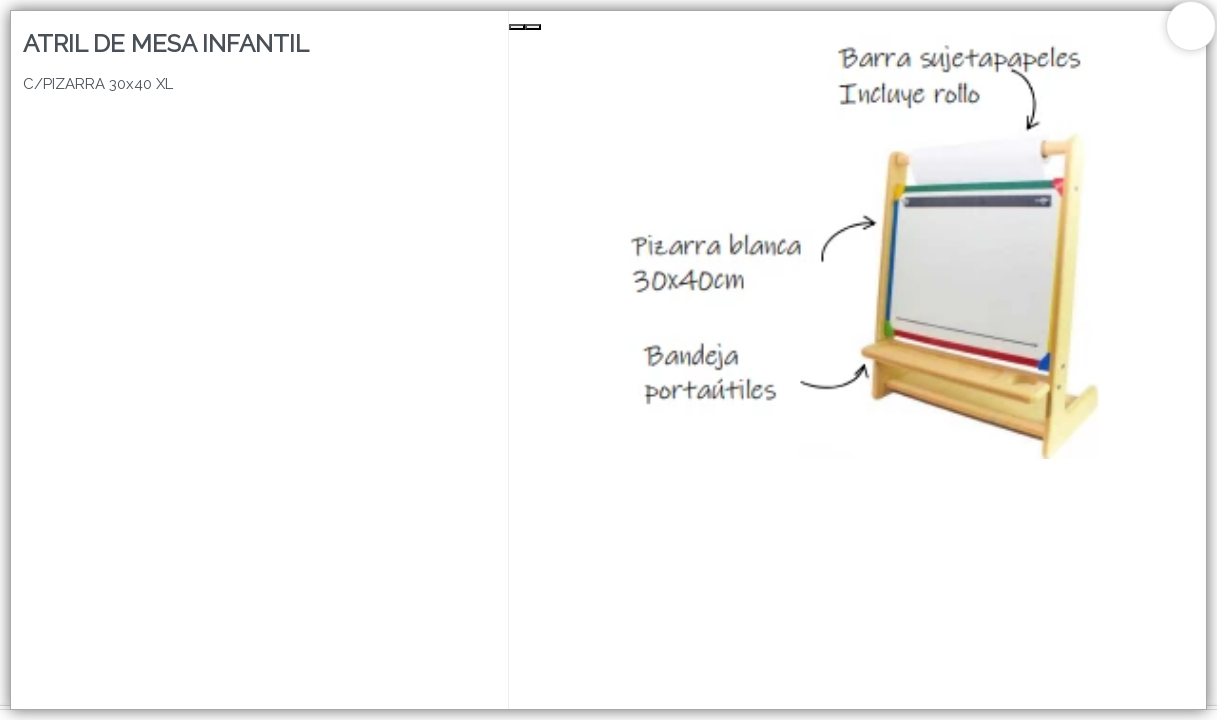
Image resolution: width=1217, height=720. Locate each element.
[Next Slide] (533, 27)
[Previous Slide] (517, 27)
